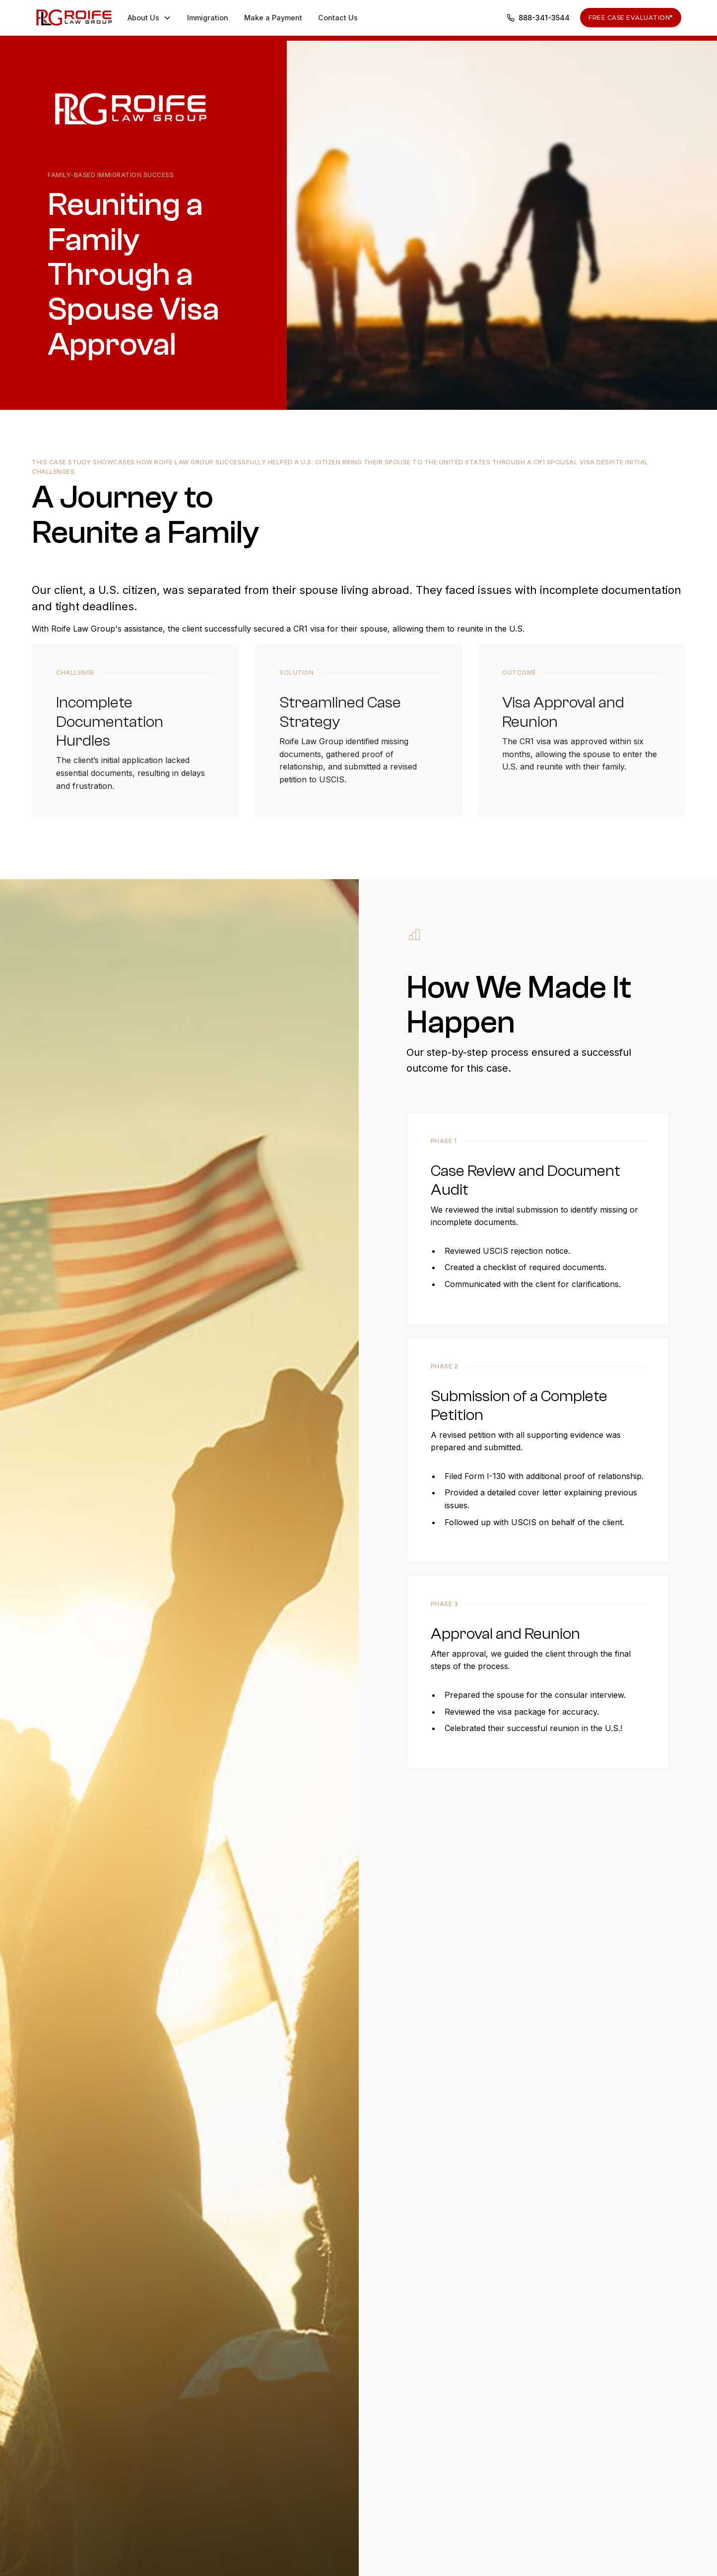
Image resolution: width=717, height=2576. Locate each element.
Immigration (207, 17)
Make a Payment (273, 17)
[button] (149, 17)
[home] (74, 17)
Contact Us (338, 17)
